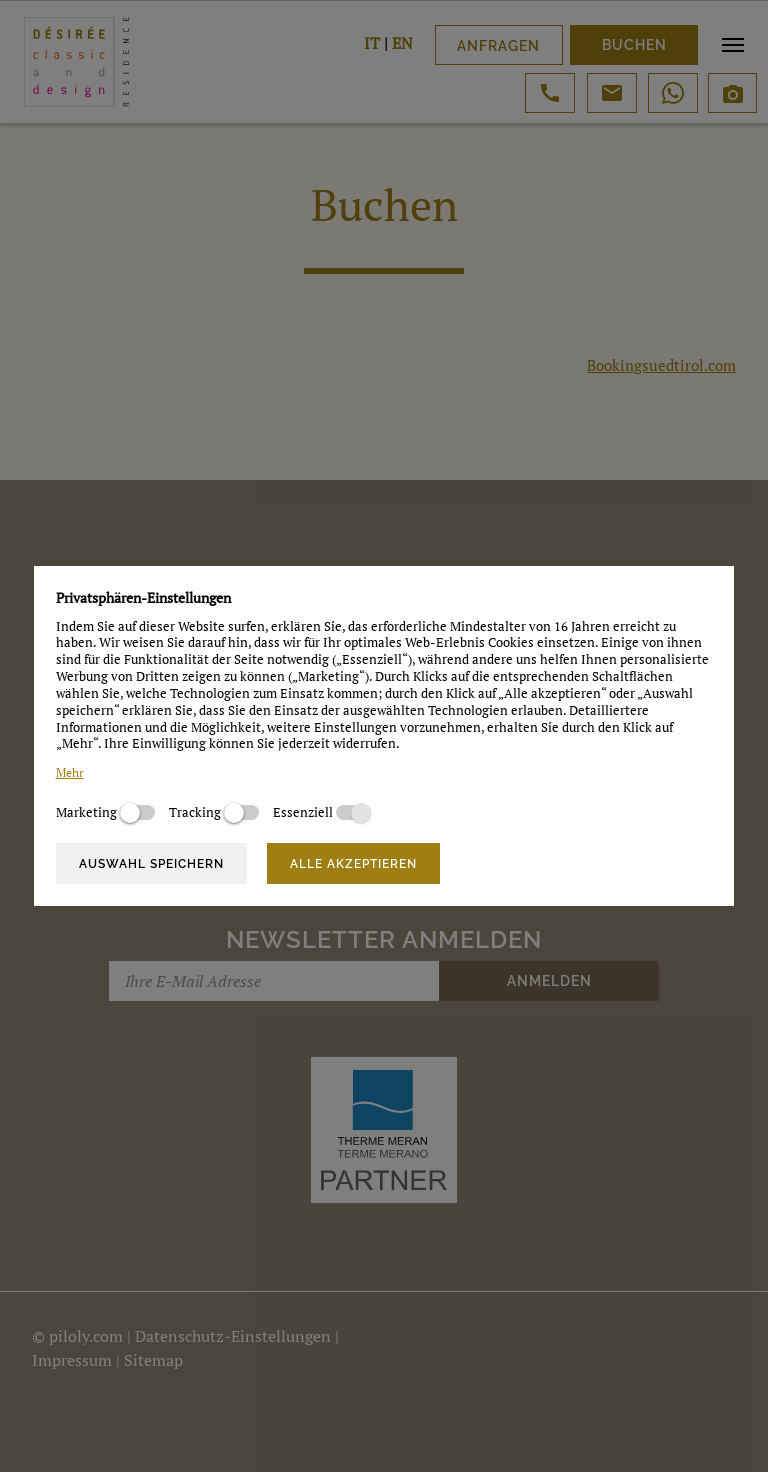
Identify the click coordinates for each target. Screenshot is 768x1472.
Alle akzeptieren (353, 864)
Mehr (70, 772)
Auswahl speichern (151, 864)
